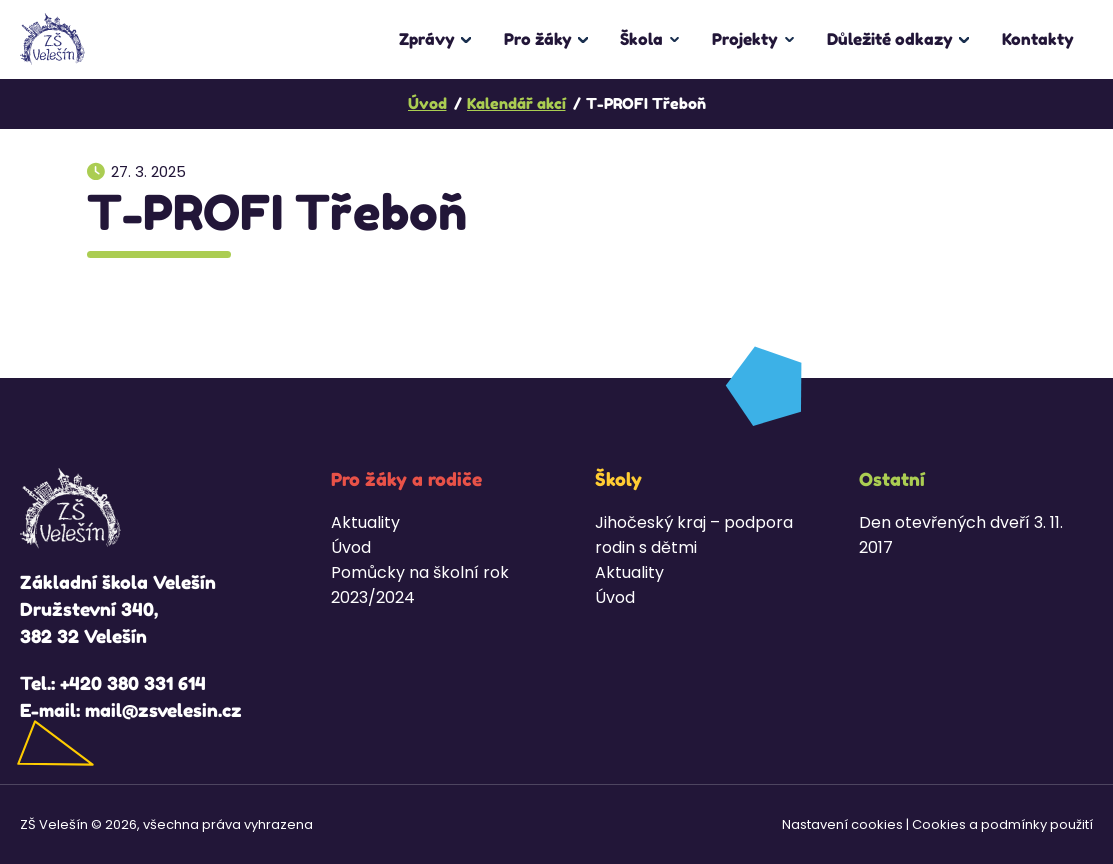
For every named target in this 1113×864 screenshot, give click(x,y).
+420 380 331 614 (133, 683)
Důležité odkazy (890, 39)
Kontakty (1038, 39)
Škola (641, 39)
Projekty (745, 39)
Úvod (351, 547)
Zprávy (427, 39)
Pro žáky (538, 39)
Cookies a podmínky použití (1002, 824)
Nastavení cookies (842, 824)
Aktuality (365, 522)
